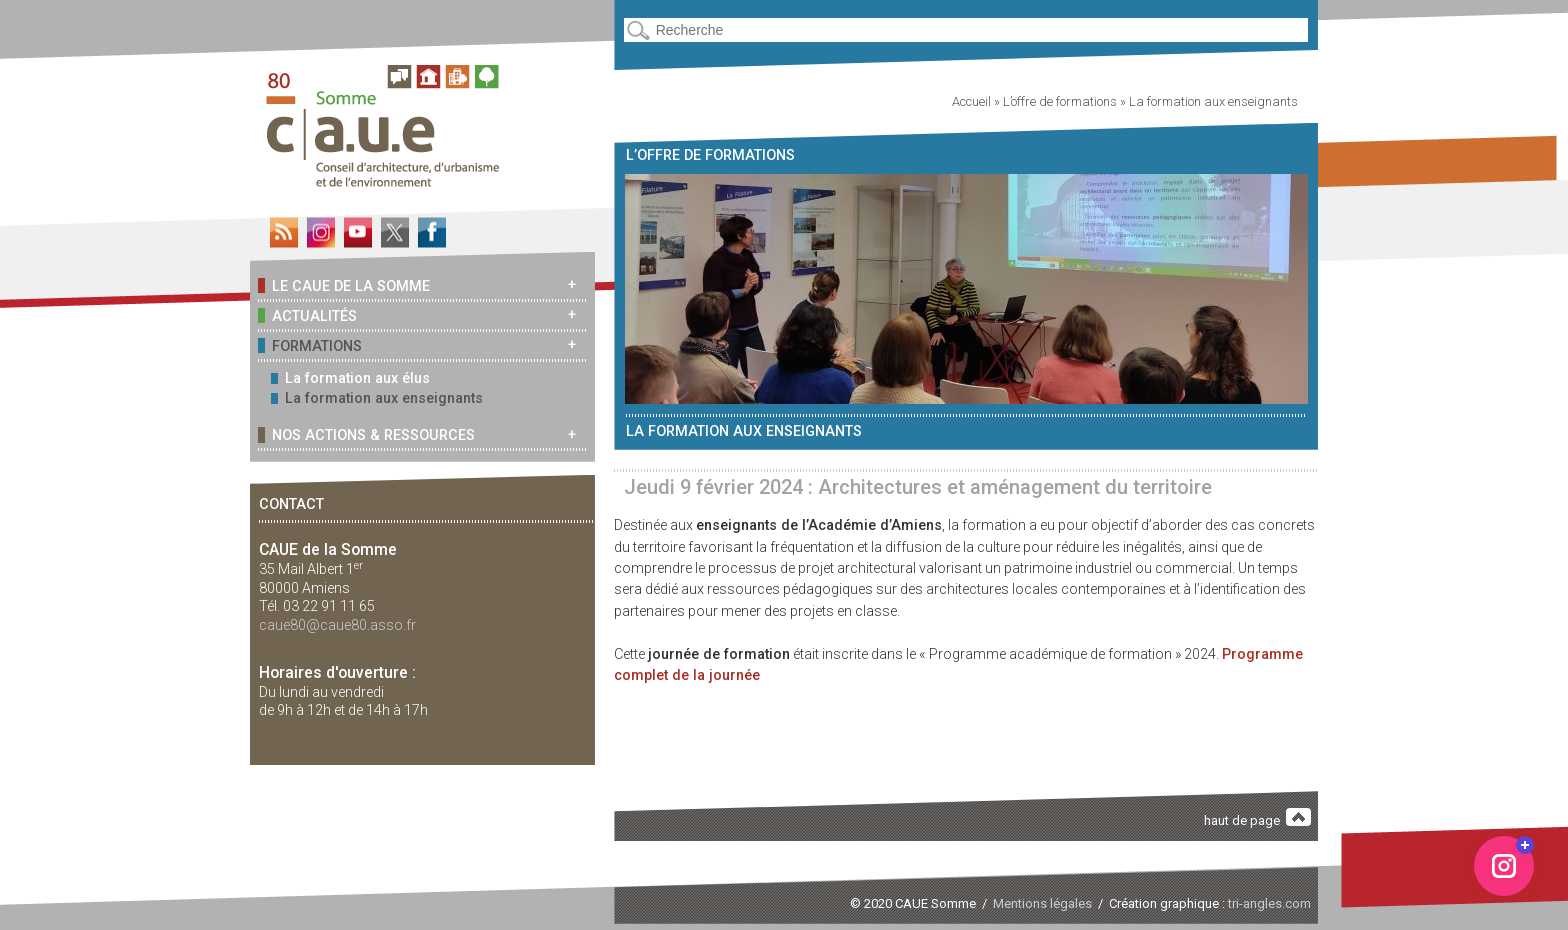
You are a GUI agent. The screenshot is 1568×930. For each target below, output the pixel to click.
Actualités (307, 315)
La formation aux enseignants (377, 398)
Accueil (971, 101)
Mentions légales (1042, 903)
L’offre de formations (1060, 101)
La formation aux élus (350, 378)
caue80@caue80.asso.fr (337, 625)
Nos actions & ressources (366, 434)
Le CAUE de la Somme (344, 285)
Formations (310, 345)
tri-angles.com (1269, 903)
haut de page (1258, 818)
